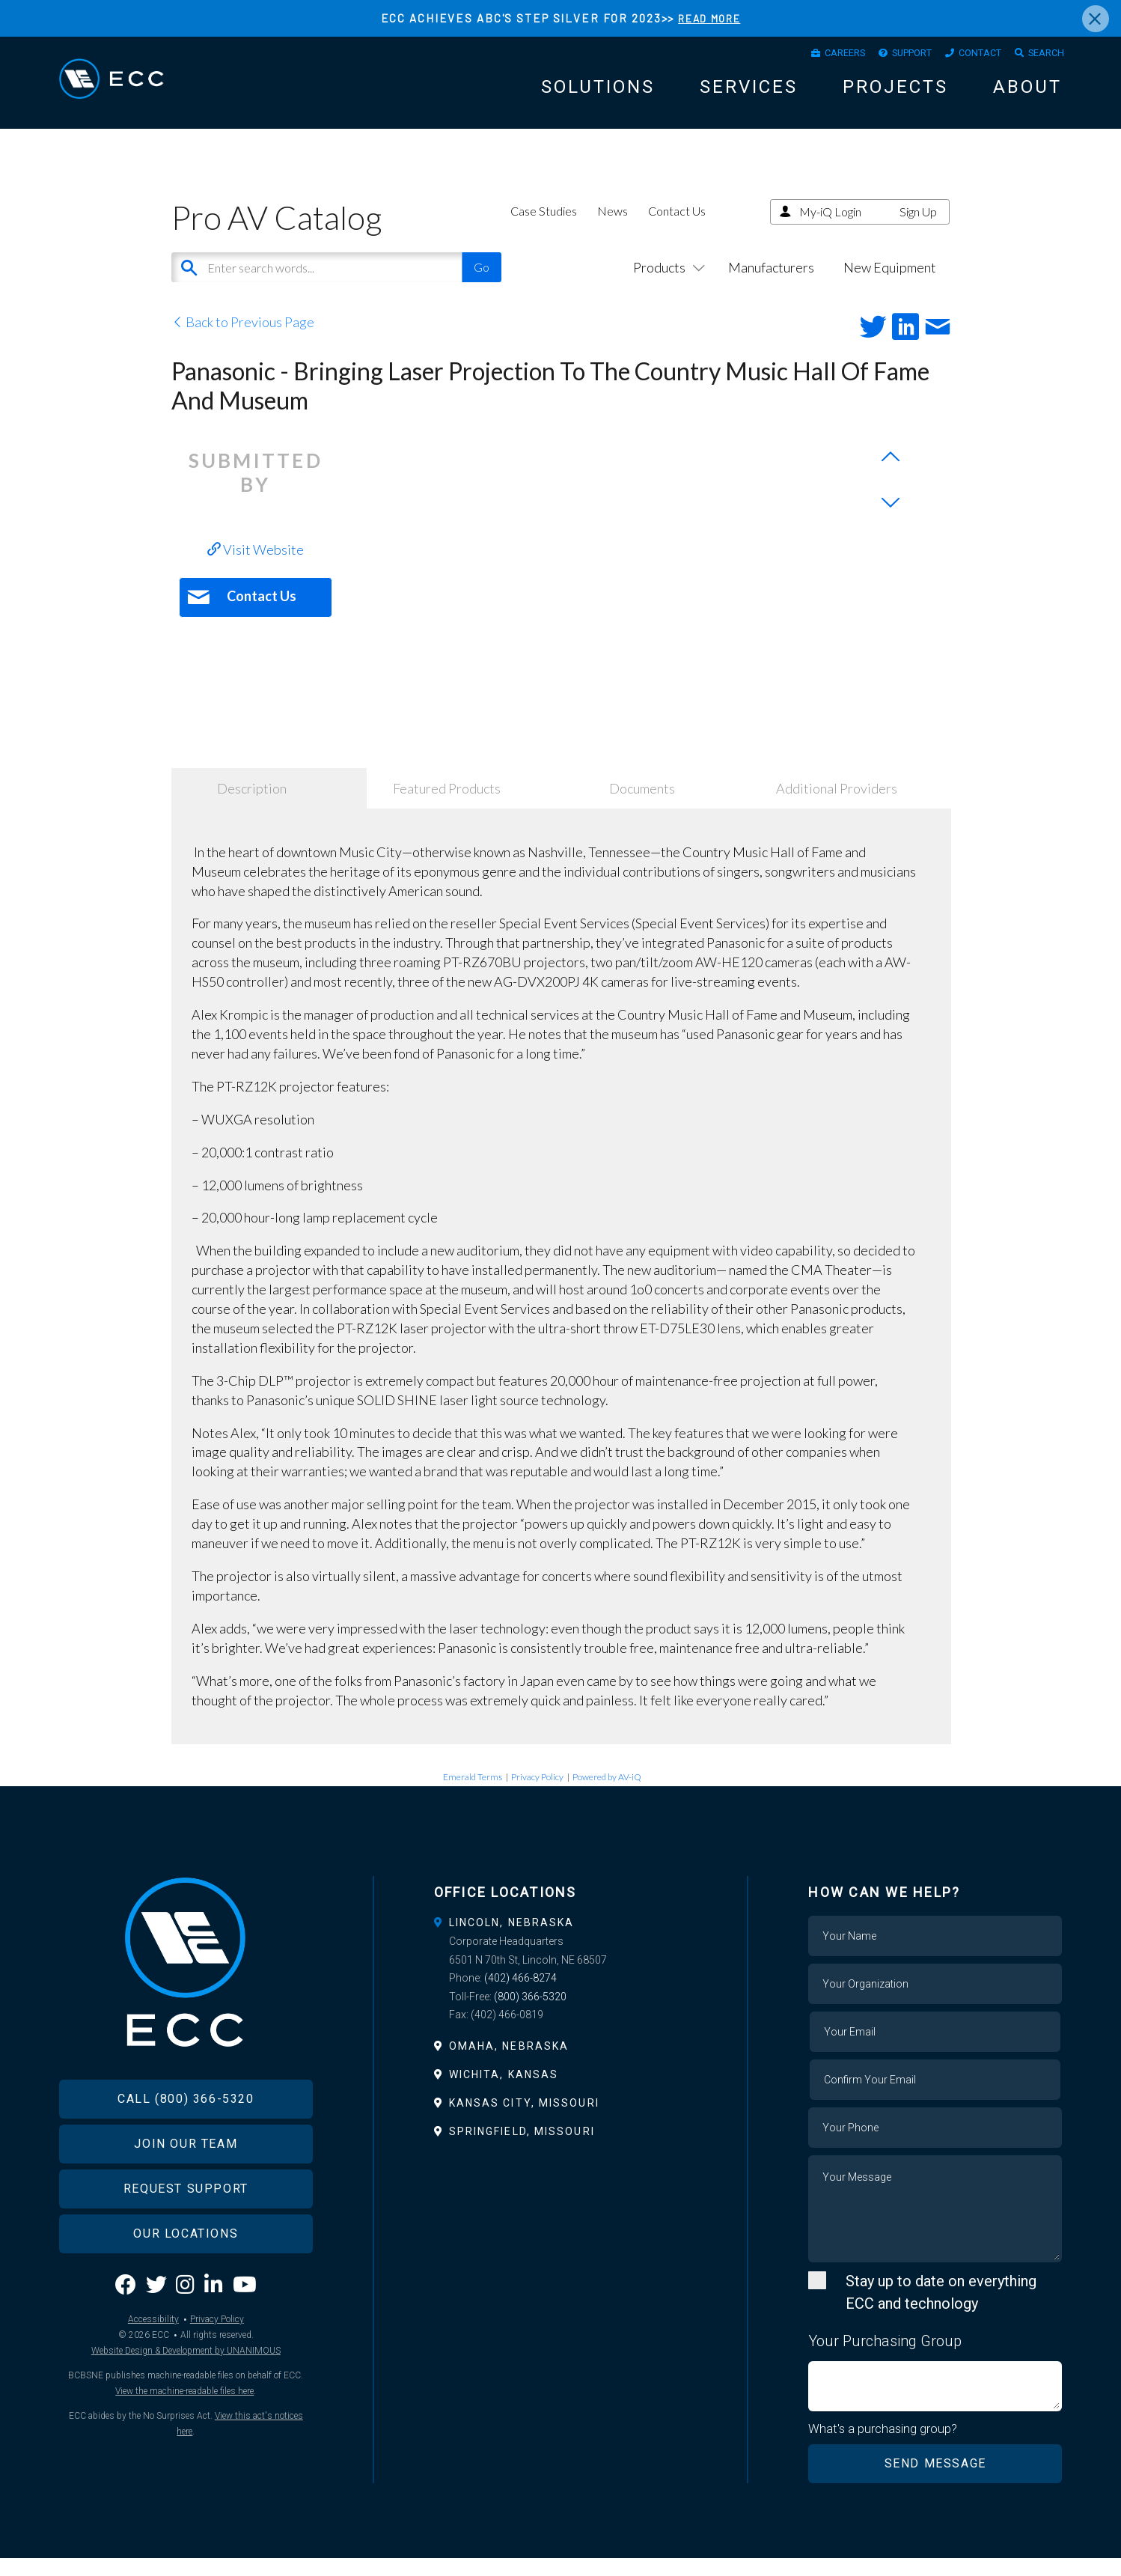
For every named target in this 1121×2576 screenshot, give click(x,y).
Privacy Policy (537, 1793)
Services (749, 92)
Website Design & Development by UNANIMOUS (186, 2393)
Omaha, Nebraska (509, 2062)
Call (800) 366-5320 (185, 2142)
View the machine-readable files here (184, 2434)
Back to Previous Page (242, 339)
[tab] (561, 1939)
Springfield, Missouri (522, 2149)
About (1027, 92)
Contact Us (677, 227)
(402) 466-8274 (520, 1995)
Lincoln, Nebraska (512, 1939)
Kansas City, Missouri (524, 2119)
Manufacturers (771, 283)
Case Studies (543, 227)
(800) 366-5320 (530, 2013)
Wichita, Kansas (504, 2091)
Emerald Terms (472, 1793)
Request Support (185, 2232)
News (612, 227)
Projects (895, 92)
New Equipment (889, 283)
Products (666, 283)
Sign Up (918, 228)
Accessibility (153, 2362)
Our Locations (185, 2277)
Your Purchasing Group (885, 2357)
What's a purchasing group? (883, 2445)
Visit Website (255, 566)
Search (1041, 56)
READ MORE (709, 18)
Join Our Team (185, 2187)
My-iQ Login (830, 228)
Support (887, 56)
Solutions (598, 92)
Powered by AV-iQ (606, 1793)
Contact (966, 56)
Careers (809, 56)
